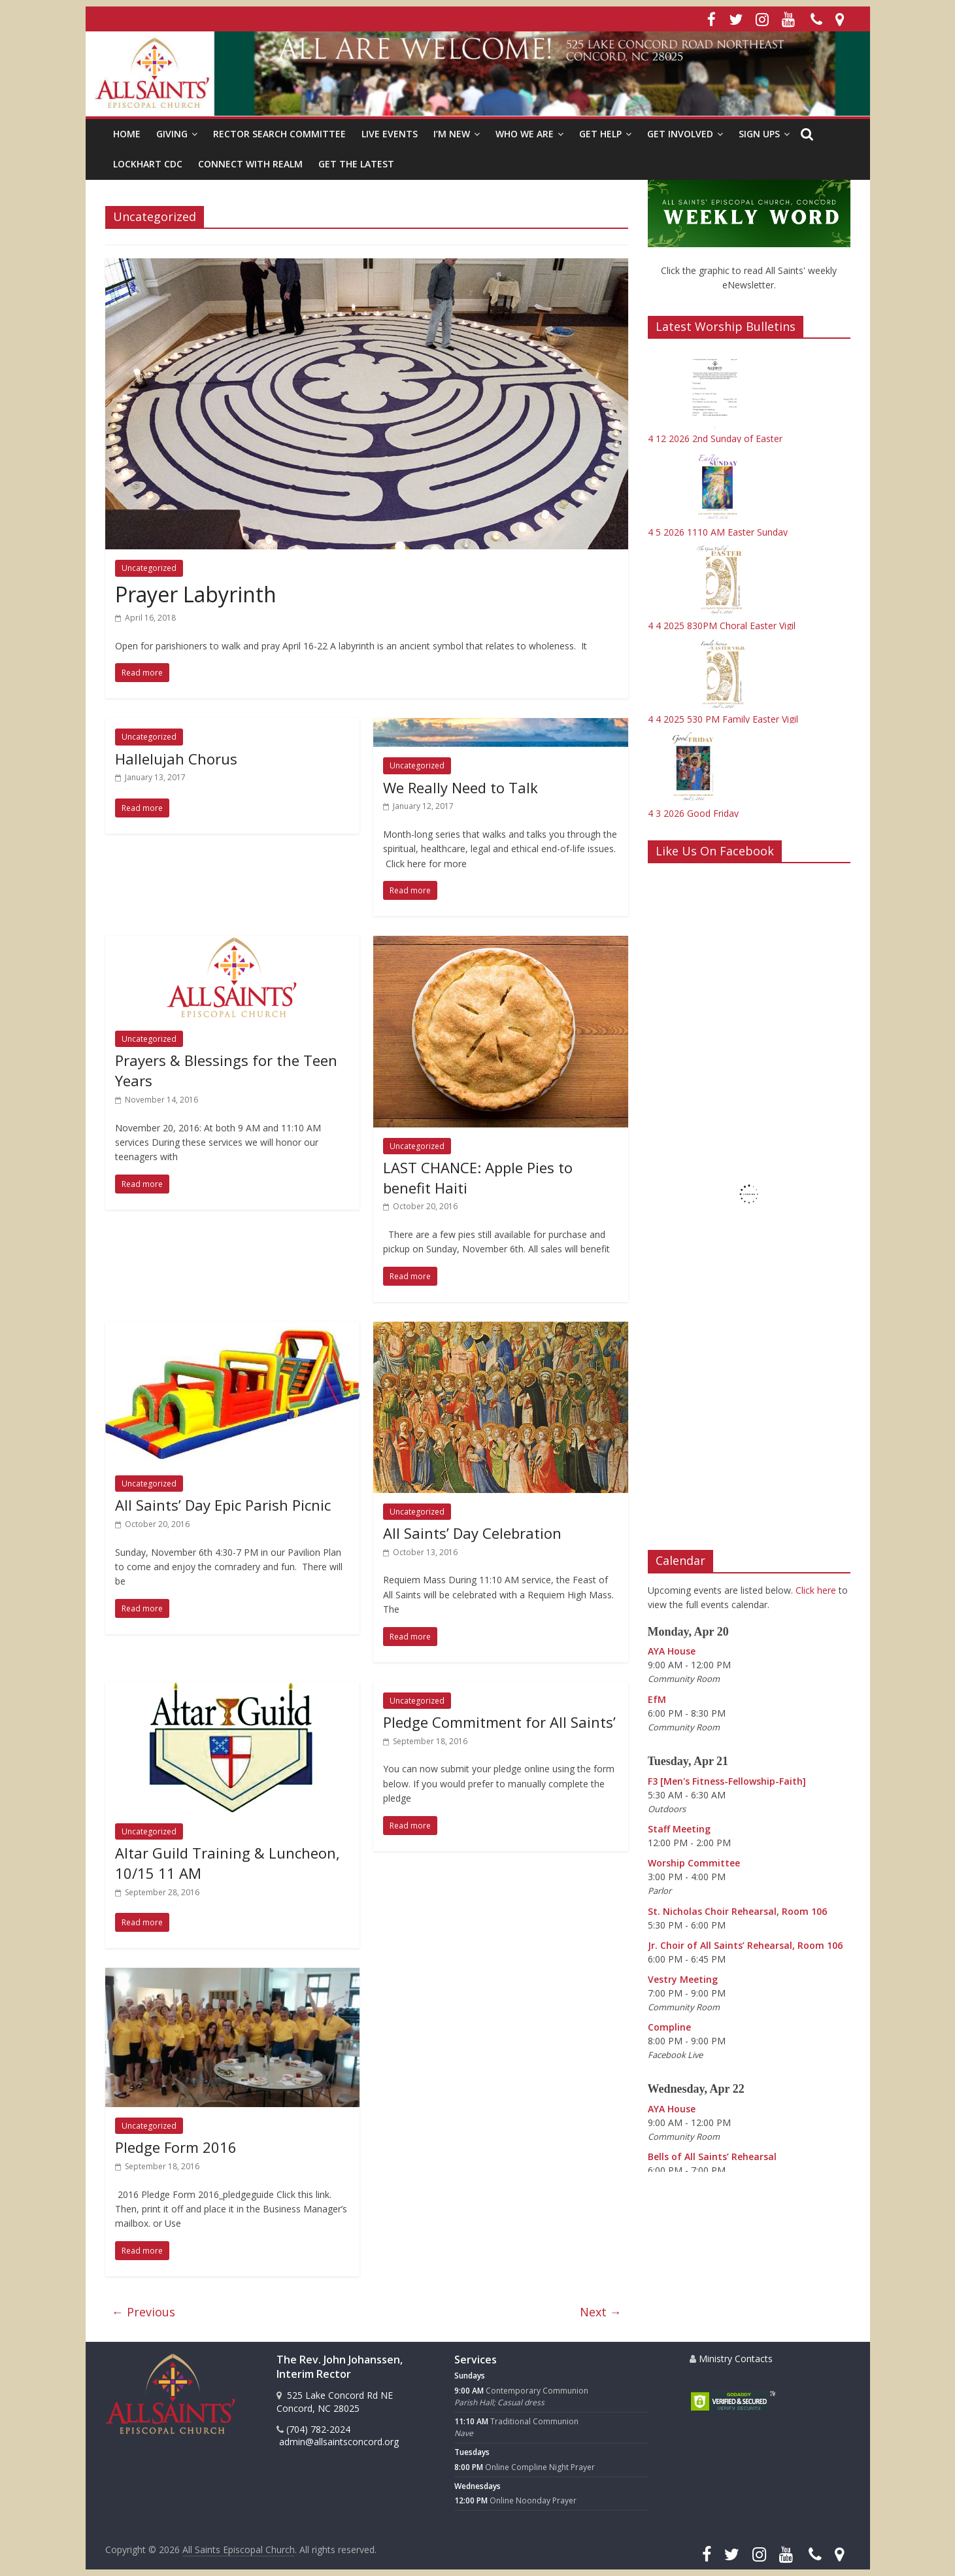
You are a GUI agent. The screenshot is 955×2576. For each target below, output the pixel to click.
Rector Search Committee (279, 134)
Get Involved (680, 134)
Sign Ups (759, 134)
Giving (172, 134)
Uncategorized (149, 568)
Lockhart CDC (147, 164)
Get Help (600, 134)
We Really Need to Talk (460, 787)
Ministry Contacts (731, 2358)
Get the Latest (356, 164)
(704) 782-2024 (313, 2429)
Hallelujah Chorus (176, 758)
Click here (816, 1590)
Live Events (389, 134)
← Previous (143, 2312)
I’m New (451, 134)
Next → (601, 2312)
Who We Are (524, 134)
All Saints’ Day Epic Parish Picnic (223, 1505)
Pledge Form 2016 (176, 2147)
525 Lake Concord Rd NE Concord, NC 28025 (334, 2401)
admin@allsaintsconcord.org (337, 2441)
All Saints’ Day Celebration (472, 1533)
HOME (127, 134)
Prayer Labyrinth (195, 594)
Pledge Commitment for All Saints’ (499, 1722)
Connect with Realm (250, 164)
